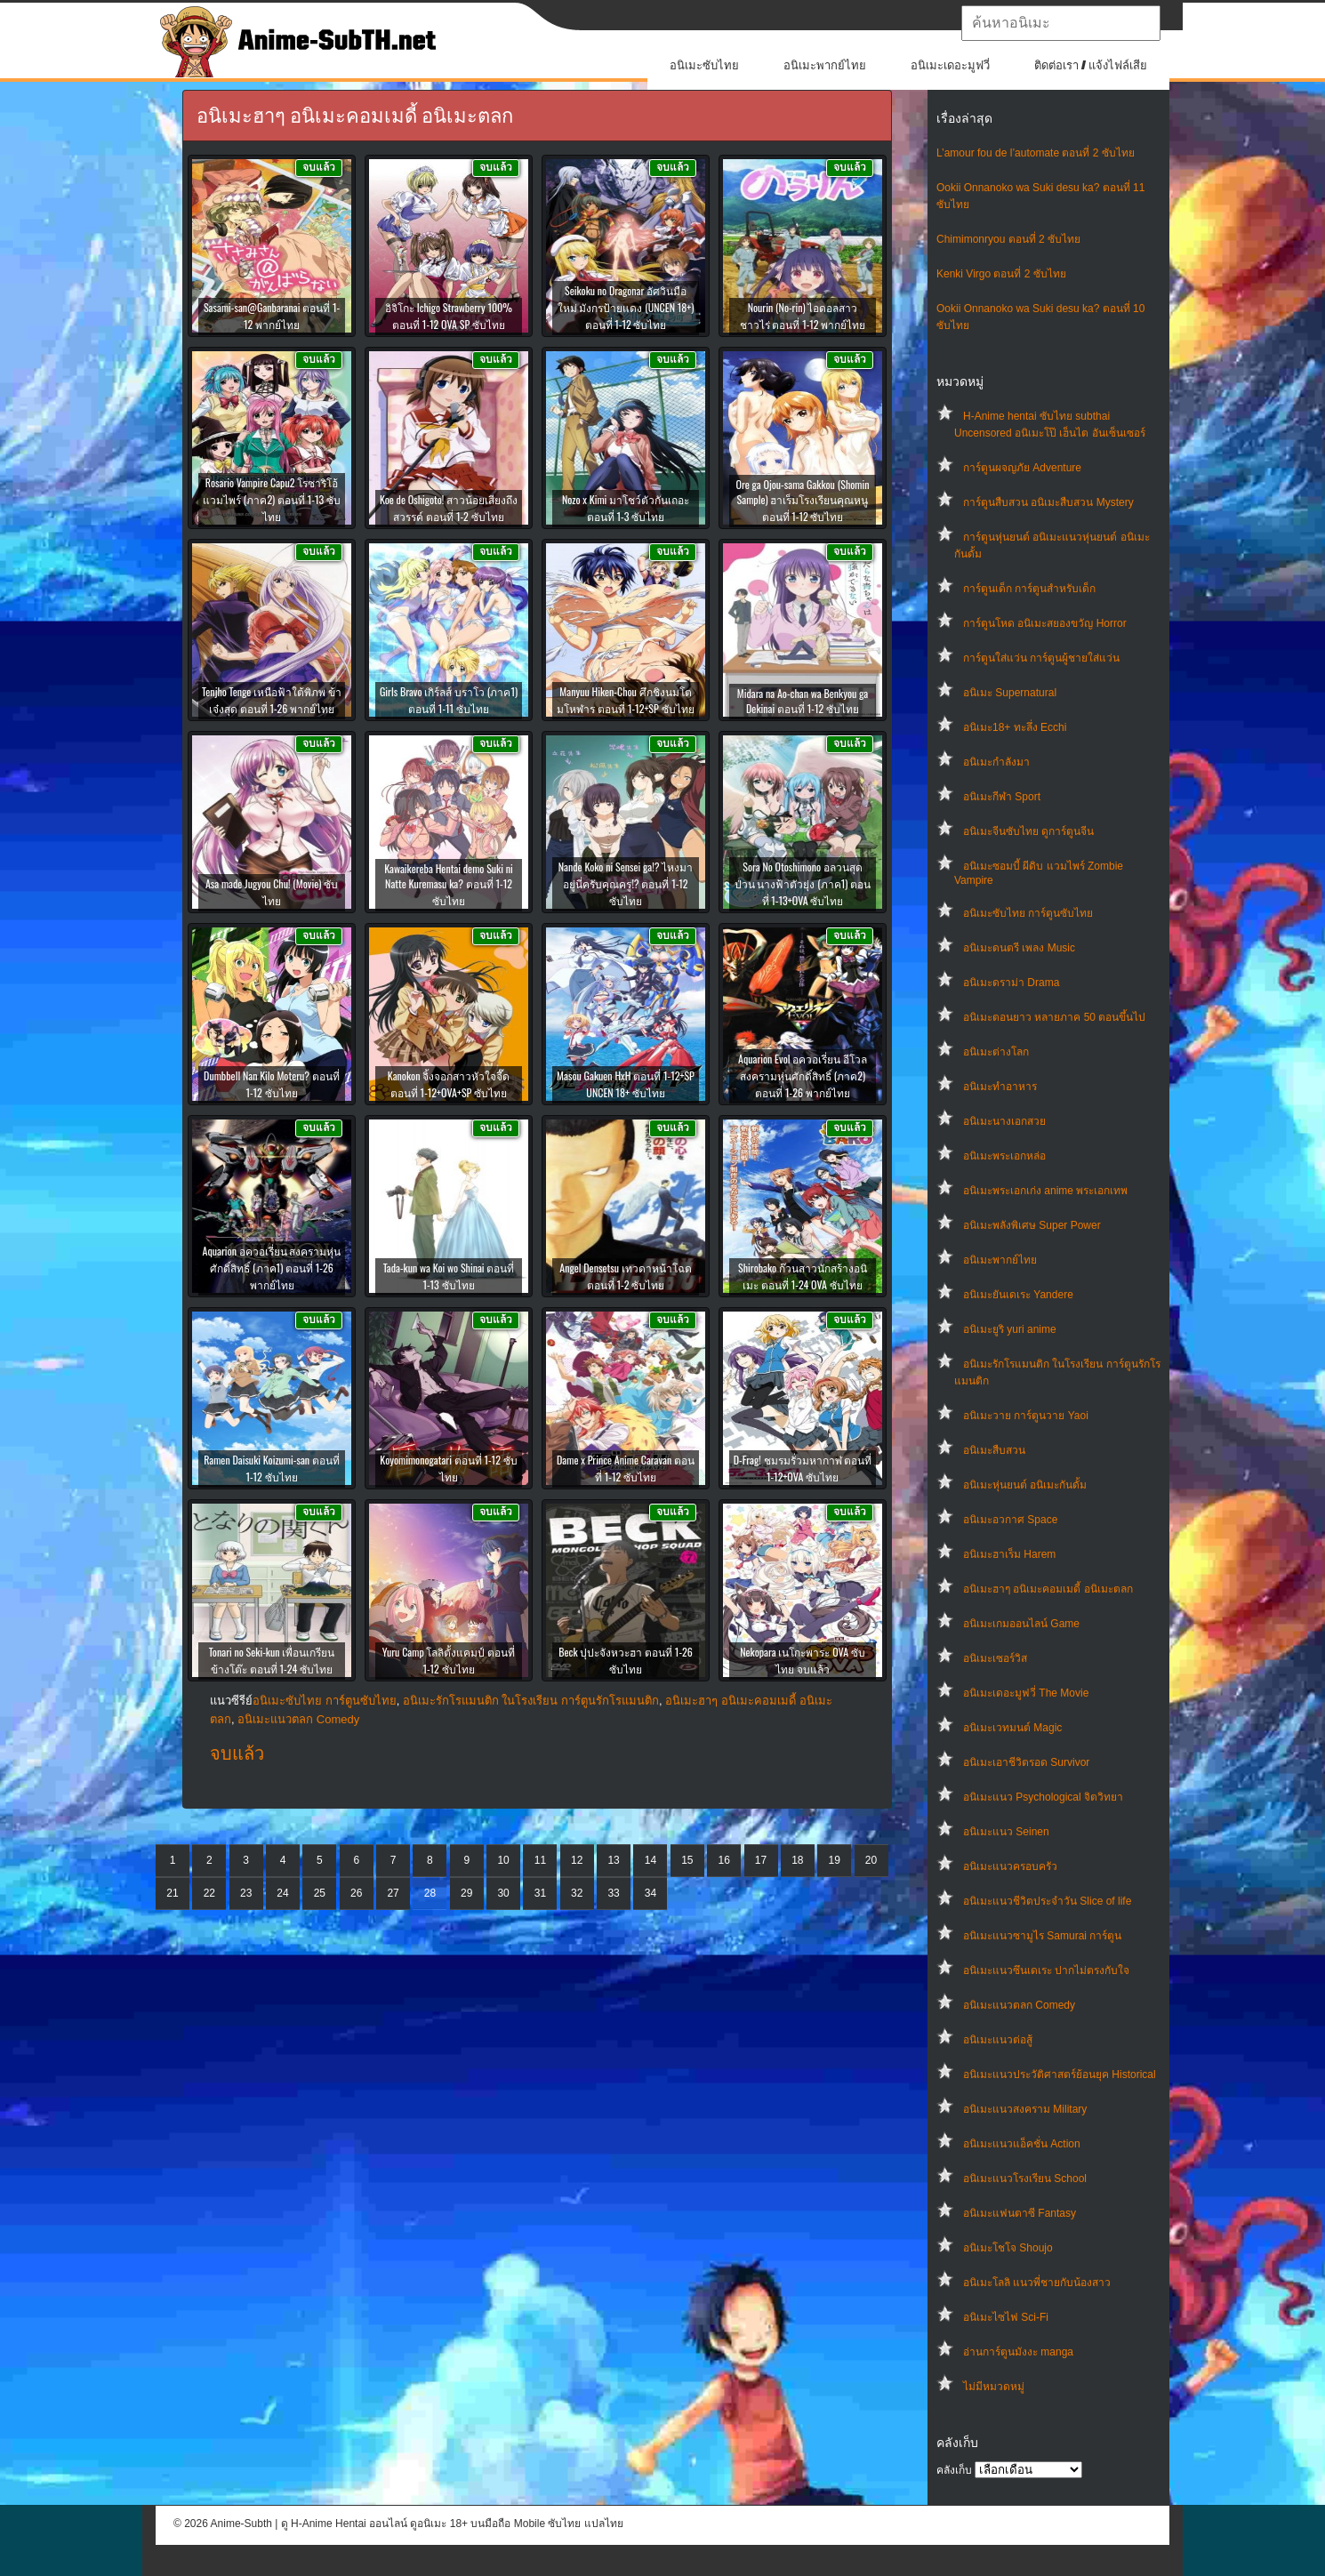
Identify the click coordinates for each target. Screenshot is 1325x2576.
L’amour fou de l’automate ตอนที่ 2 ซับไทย (1035, 153)
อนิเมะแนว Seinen (1006, 1832)
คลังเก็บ (954, 2470)
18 (797, 1860)
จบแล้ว (237, 1753)
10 (503, 1860)
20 (871, 1860)
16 (723, 1860)
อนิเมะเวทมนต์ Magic (1012, 1727)
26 (356, 1893)
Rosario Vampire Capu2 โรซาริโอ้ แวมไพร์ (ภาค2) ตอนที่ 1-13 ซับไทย (272, 499)
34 (650, 1893)
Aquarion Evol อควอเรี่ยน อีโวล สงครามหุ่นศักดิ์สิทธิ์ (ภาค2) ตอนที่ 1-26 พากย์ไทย (802, 1075)
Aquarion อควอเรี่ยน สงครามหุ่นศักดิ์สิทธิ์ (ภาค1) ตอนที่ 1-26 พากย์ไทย (272, 1267)
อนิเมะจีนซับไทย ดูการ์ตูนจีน (1028, 831)
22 (209, 1893)
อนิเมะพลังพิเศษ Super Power (1032, 1225)
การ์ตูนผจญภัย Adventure (1022, 467)
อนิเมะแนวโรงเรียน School (1025, 2178)
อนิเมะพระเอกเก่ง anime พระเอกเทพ (1045, 1190)
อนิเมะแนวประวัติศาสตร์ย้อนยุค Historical (1059, 2074)
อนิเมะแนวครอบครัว (1010, 1866)
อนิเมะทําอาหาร (1000, 1086)
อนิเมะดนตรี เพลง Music (1019, 948)
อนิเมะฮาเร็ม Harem (1009, 1554)
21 (172, 1893)
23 (246, 1893)
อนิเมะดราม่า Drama (1011, 982)
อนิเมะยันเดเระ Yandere (1018, 1294)
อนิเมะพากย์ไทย (824, 65)
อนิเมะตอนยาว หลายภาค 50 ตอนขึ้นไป (1054, 1017)
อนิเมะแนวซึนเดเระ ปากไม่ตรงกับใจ (1046, 1970)
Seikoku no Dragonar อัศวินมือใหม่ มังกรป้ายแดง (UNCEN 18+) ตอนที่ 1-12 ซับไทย (626, 307)
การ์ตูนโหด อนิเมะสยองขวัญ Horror (1045, 623)
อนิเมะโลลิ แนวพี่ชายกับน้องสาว (1037, 2282)
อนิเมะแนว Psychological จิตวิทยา (1043, 1797)
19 (834, 1860)
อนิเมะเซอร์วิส (995, 1658)
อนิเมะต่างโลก (996, 1052)
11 (540, 1860)
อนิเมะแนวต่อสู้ (997, 2040)
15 (687, 1860)
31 (540, 1893)
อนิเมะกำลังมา (996, 762)
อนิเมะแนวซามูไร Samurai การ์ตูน (1042, 1936)
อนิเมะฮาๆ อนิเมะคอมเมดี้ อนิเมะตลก (1048, 1589)
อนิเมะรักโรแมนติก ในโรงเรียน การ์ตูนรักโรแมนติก (531, 1700)
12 (576, 1860)
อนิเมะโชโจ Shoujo (1008, 2248)
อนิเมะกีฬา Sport (1001, 796)
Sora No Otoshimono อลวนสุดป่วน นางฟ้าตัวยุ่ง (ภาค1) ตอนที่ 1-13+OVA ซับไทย (803, 883)
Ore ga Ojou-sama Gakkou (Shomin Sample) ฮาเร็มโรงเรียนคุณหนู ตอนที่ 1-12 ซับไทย (802, 500)
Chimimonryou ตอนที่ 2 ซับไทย (1008, 239)
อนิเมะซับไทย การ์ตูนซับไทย (1028, 913)
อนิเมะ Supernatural (1009, 692)
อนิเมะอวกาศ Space (1010, 1519)
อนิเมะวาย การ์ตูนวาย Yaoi (1025, 1415)
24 (282, 1893)
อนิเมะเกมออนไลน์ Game (1021, 1623)
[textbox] (1060, 23)
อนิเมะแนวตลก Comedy (1019, 2005)
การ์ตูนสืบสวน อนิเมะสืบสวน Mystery (1048, 502)
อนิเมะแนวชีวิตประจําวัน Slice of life (1047, 1901)
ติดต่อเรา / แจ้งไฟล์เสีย (1090, 65)
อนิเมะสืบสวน (994, 1450)
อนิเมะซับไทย (704, 65)
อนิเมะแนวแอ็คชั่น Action (1021, 2144)
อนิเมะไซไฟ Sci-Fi (1005, 2317)
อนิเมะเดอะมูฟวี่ (950, 65)
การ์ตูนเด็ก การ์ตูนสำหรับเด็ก (1029, 588)
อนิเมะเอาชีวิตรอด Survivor (1026, 1762)
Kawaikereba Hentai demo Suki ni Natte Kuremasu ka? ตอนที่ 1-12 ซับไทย (448, 884)
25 (319, 1893)
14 (650, 1860)
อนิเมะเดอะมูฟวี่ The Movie (1025, 1693)
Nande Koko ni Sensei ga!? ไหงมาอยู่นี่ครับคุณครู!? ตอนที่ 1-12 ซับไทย (625, 883)
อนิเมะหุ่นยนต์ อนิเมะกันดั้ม (1025, 1485)
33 (613, 1893)
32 (576, 1893)
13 (613, 1860)
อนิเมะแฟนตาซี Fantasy (1019, 2213)
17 (761, 1860)
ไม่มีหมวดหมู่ (993, 2386)
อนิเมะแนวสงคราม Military (1025, 2109)
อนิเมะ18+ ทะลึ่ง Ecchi (1014, 727)
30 (503, 1893)
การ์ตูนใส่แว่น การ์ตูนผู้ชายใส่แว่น (1041, 658)
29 (466, 1893)
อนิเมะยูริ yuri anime (1009, 1329)
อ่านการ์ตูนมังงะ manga (1018, 2352)
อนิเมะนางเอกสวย (1004, 1121)
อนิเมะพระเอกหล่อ (1004, 1156)
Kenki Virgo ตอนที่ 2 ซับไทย (1001, 274)
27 (392, 1893)
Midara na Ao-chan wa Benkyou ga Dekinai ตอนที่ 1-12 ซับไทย (802, 701)
